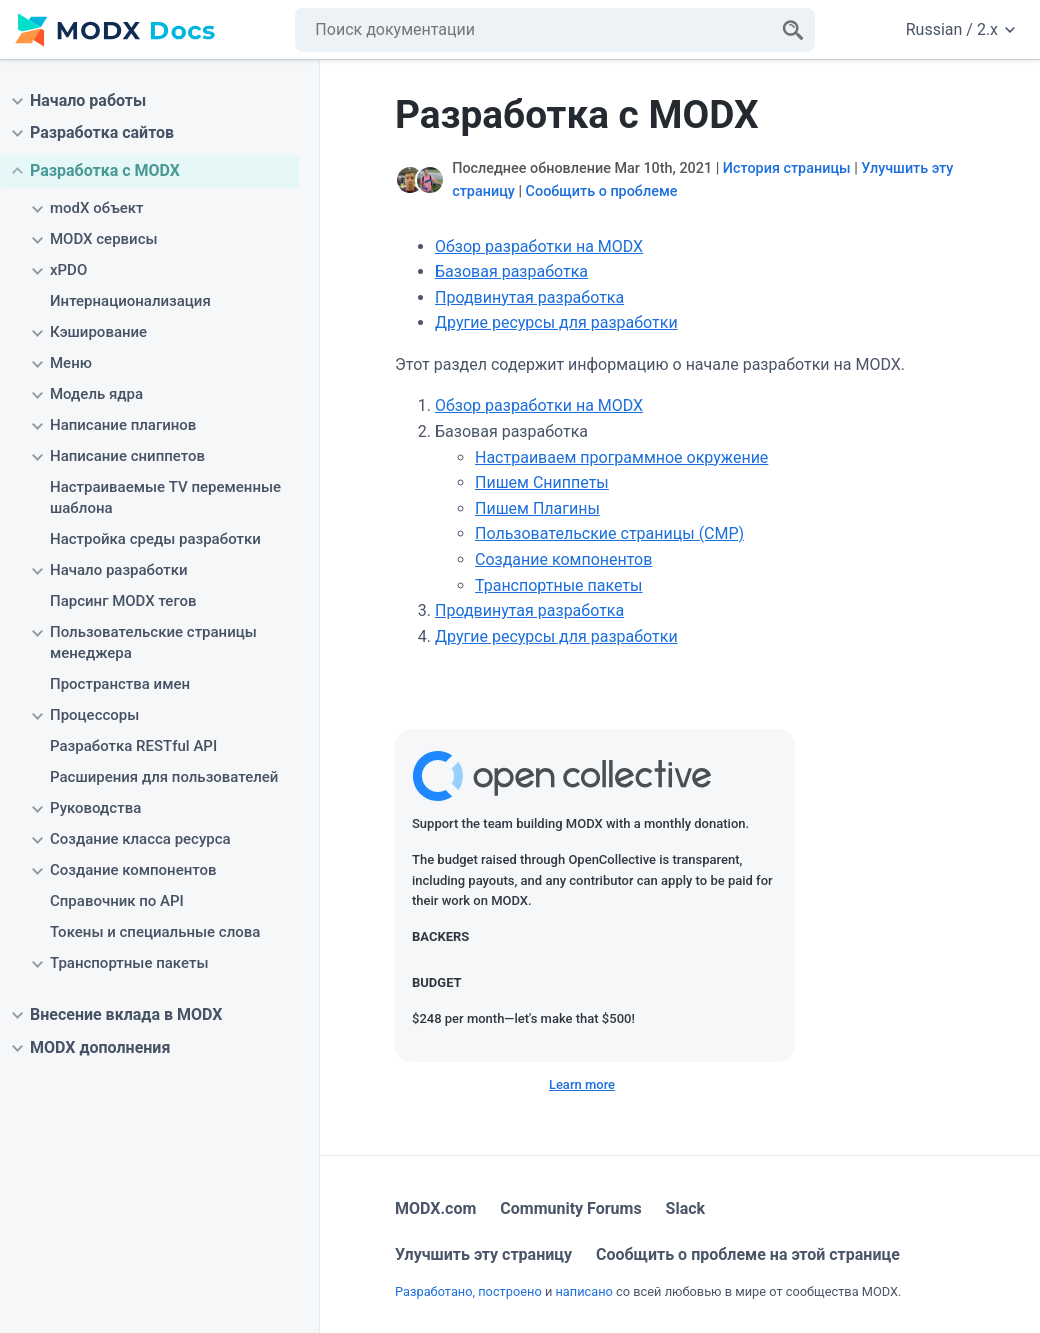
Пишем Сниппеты (542, 482)
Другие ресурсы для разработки (556, 322)
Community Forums (570, 1208)
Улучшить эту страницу (483, 1254)
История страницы (787, 168)
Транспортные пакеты (558, 585)
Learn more (582, 1084)
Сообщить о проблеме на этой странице (748, 1254)
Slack (686, 1208)
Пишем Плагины (537, 508)
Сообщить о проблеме (602, 191)
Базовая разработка (511, 271)
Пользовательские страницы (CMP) (609, 533)
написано (583, 1291)
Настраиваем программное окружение (621, 457)
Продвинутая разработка (529, 297)
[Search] (793, 30)
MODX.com (435, 1208)
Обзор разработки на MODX (539, 246)
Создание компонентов (563, 559)
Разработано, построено (468, 1291)
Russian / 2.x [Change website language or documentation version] (960, 29)
